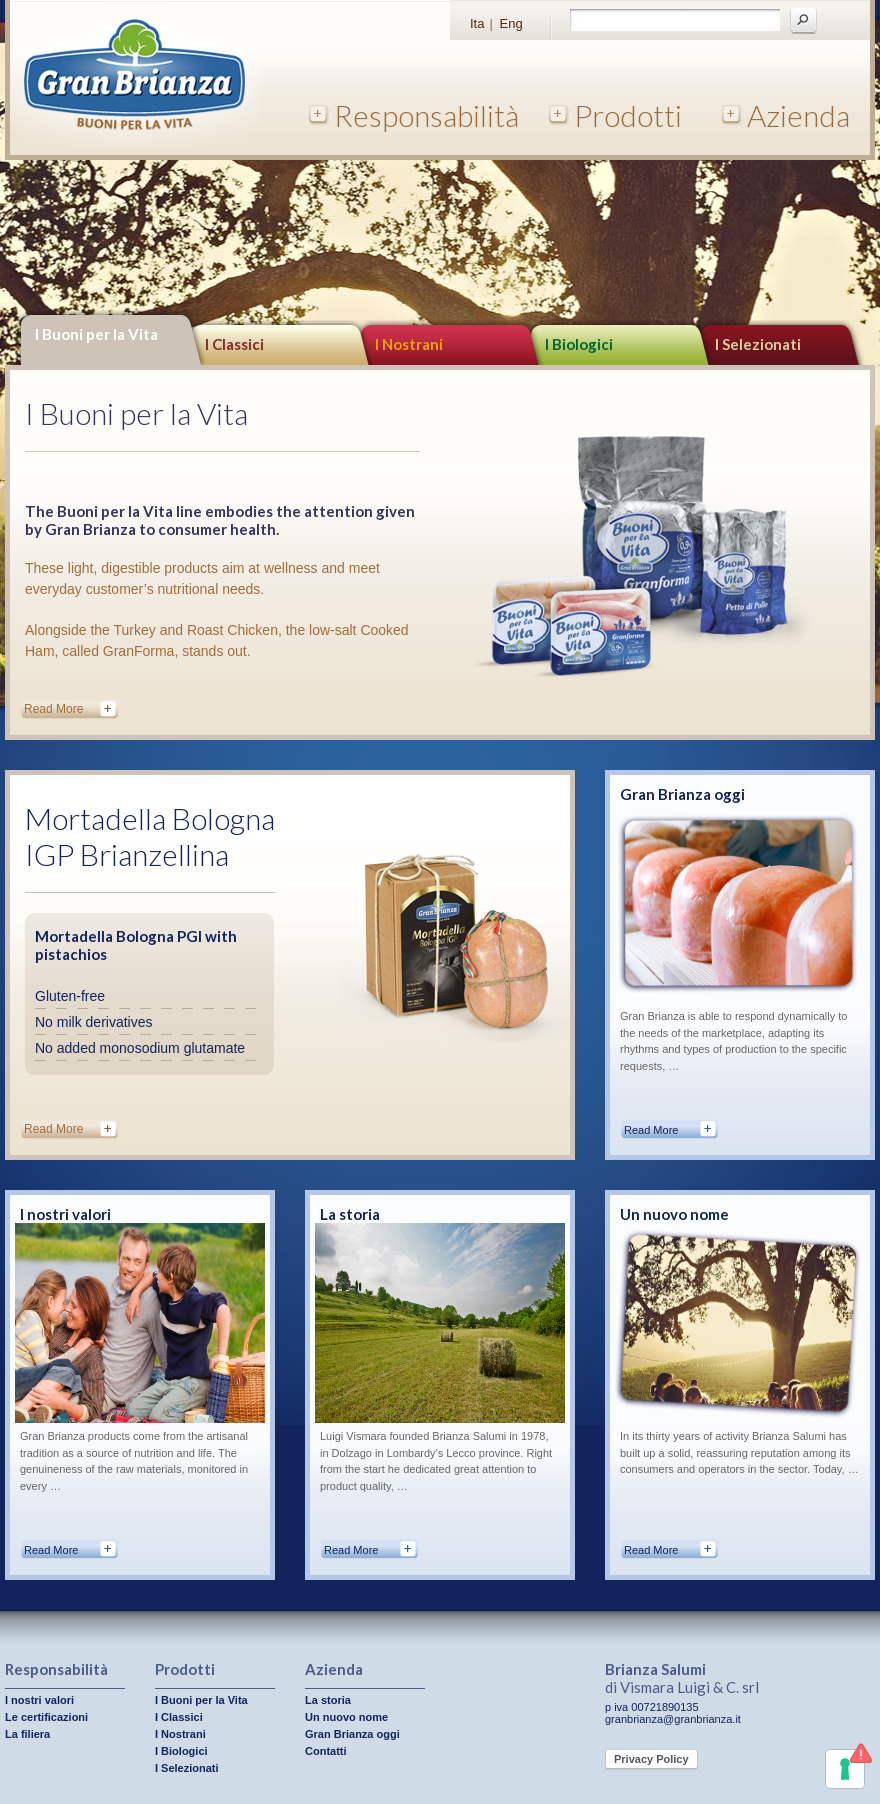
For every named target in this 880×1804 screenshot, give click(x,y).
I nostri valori (65, 1214)
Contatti (326, 1751)
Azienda (798, 115)
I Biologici (579, 344)
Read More (53, 709)
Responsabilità (426, 115)
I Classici (234, 344)
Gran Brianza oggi (682, 794)
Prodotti (628, 115)
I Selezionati (187, 1768)
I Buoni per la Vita (96, 334)
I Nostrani (409, 344)
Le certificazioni (46, 1717)
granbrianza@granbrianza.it (673, 1719)
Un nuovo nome (674, 1214)
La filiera (27, 1734)
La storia (350, 1214)
